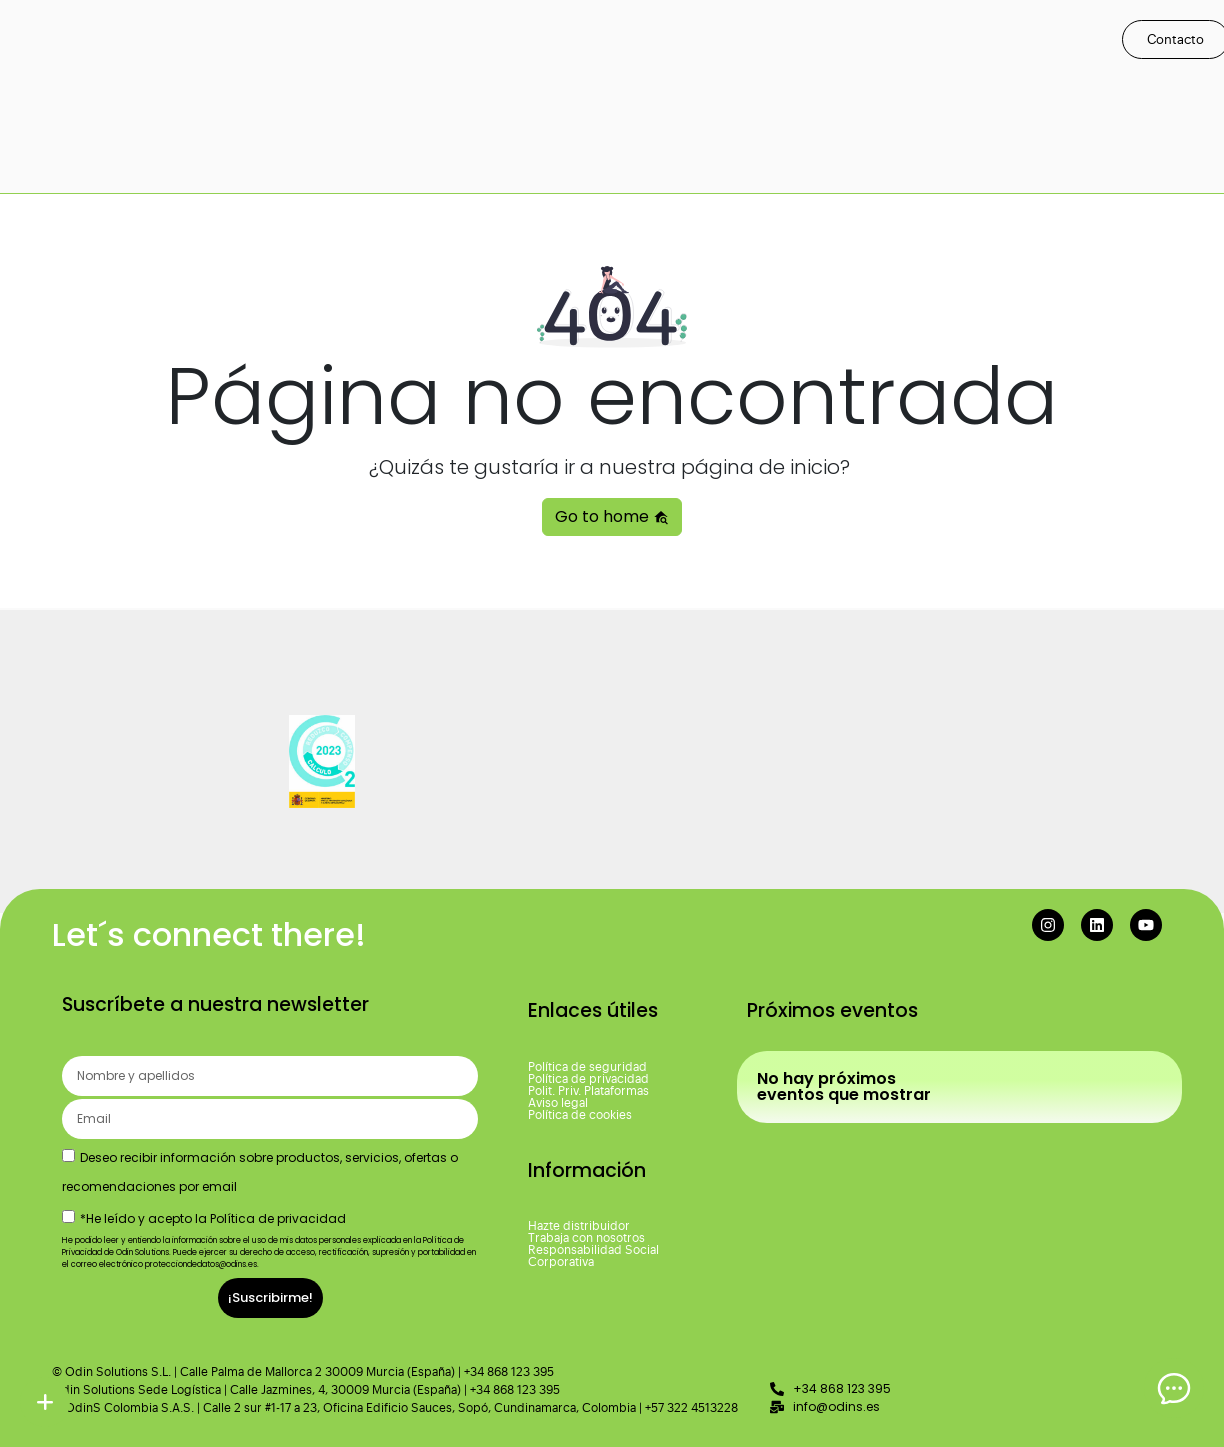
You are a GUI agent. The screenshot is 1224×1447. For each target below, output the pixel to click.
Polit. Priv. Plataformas (588, 1091)
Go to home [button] (612, 516)
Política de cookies (580, 1115)
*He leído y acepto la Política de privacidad (213, 1218)
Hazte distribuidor (579, 1226)
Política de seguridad (587, 1067)
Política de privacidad (588, 1079)
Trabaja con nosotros (586, 1238)
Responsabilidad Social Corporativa (593, 1256)
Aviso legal (558, 1103)
